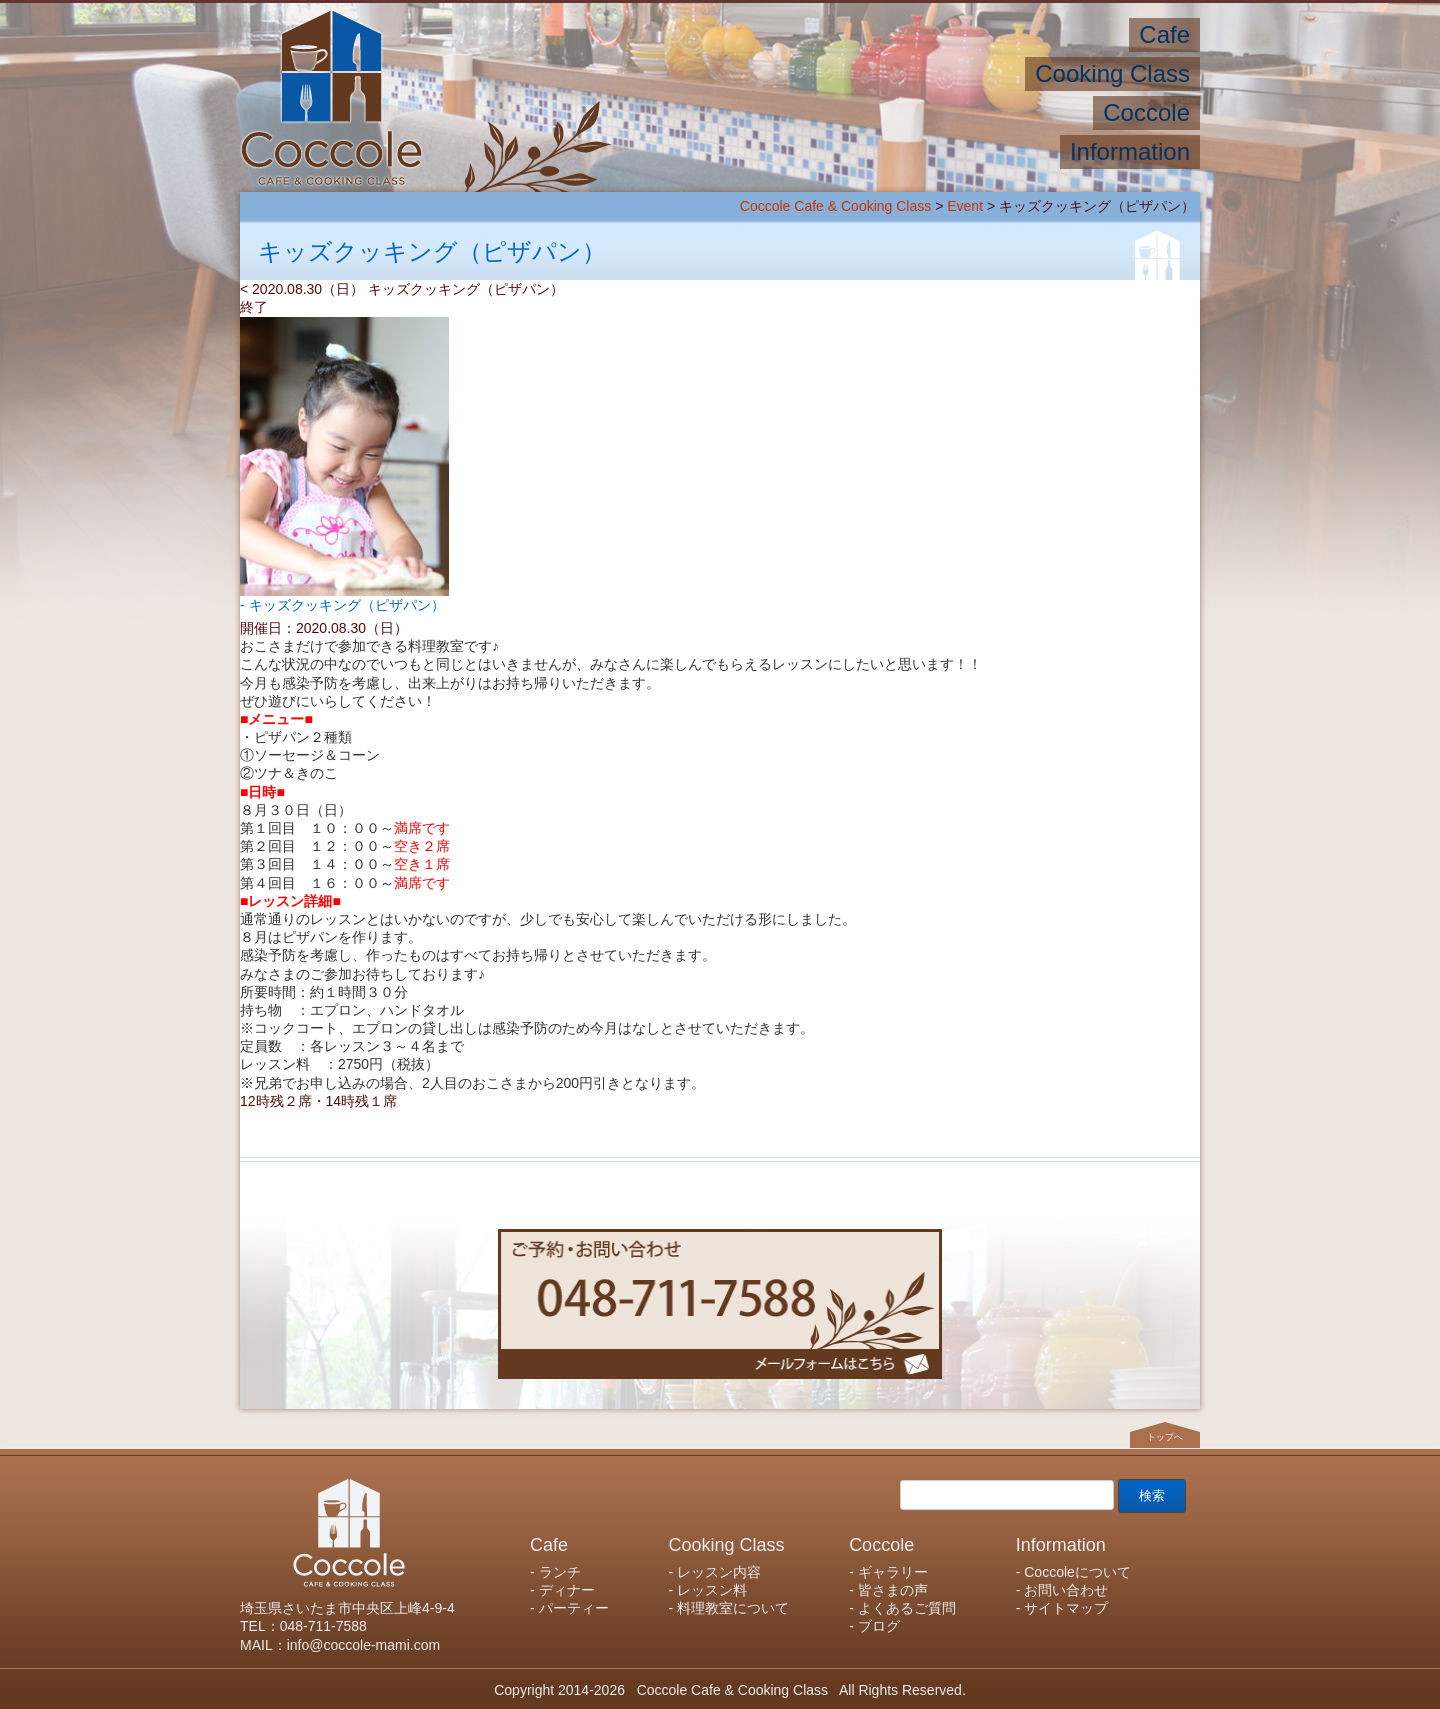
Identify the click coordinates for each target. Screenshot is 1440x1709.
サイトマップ (1066, 1608)
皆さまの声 (893, 1590)
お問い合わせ (1066, 1590)
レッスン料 (712, 1590)
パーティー (574, 1608)
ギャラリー (893, 1572)
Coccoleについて (1077, 1572)
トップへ (1165, 1437)
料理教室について (733, 1608)
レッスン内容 (719, 1572)
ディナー (567, 1590)
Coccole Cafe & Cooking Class (835, 206)
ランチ (560, 1572)
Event (965, 206)
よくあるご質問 (907, 1608)
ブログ (879, 1626)
